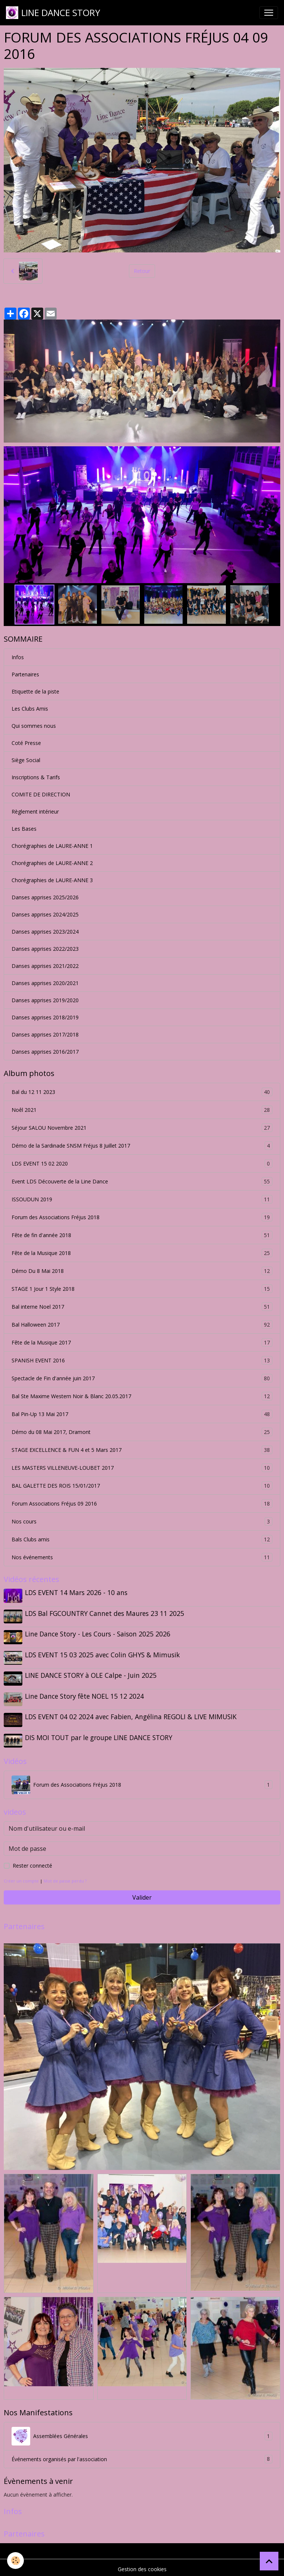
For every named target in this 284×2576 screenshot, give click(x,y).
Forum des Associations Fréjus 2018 (142, 1217)
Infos (18, 657)
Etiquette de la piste (35, 691)
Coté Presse (26, 742)
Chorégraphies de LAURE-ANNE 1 (52, 845)
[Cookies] (15, 2560)
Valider (142, 1894)
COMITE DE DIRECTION (41, 794)
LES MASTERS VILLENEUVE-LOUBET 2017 (142, 1467)
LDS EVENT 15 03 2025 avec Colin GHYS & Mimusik (102, 1653)
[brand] (53, 12)
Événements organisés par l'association (142, 2456)
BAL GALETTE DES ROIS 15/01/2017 (142, 1485)
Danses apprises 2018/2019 (45, 1017)
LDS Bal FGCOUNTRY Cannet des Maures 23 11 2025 (104, 1612)
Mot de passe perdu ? (65, 1877)
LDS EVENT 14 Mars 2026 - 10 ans (76, 1592)
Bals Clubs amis (142, 1539)
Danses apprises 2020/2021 (45, 983)
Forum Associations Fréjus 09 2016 (142, 1503)
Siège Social (26, 760)
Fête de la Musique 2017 (142, 1342)
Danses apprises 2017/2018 (45, 1034)
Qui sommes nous (34, 725)
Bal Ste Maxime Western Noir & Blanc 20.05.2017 (142, 1396)
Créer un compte (21, 1877)
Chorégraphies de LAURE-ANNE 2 (52, 862)
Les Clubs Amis (30, 708)
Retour (142, 270)
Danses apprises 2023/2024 (45, 931)
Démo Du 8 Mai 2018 (142, 1271)
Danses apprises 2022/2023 (45, 948)
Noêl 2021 (142, 1109)
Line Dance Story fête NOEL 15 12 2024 (84, 1694)
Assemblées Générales (142, 2433)
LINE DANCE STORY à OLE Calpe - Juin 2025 (91, 1673)
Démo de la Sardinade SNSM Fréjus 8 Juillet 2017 (142, 1145)
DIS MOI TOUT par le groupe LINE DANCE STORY (99, 1734)
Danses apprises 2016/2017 (45, 1051)
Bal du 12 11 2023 (142, 1092)
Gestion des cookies (142, 2566)
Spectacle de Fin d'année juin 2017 (142, 1378)
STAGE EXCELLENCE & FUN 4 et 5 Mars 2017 (142, 1450)
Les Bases (24, 828)
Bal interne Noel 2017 (142, 1306)
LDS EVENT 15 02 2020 (142, 1163)
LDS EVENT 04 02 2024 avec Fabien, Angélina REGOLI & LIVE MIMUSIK (131, 1714)
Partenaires (25, 674)
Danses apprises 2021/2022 (45, 965)
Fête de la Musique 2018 (142, 1253)
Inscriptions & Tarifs (36, 777)
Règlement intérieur (35, 811)
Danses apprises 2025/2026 (45, 897)
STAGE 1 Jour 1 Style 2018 (142, 1288)
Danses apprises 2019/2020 (45, 1000)
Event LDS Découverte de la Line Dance (142, 1181)
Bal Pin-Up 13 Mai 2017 (142, 1414)
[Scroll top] (269, 2561)
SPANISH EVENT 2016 (142, 1360)
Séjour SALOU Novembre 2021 (142, 1127)
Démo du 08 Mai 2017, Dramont (142, 1432)
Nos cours (142, 1521)
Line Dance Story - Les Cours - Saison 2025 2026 (98, 1633)
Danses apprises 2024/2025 (45, 914)
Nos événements (142, 1557)
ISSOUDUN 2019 (142, 1199)
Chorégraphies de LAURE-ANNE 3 (52, 880)
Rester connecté (32, 1862)
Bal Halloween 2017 (142, 1324)
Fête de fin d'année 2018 (142, 1235)
